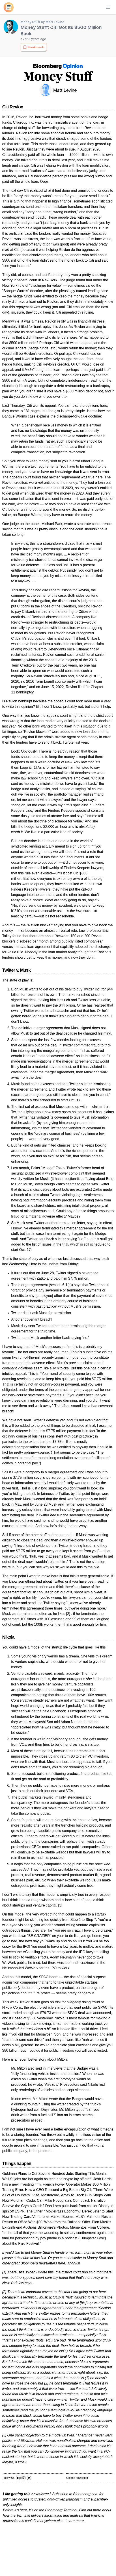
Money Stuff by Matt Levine (42, 22)
